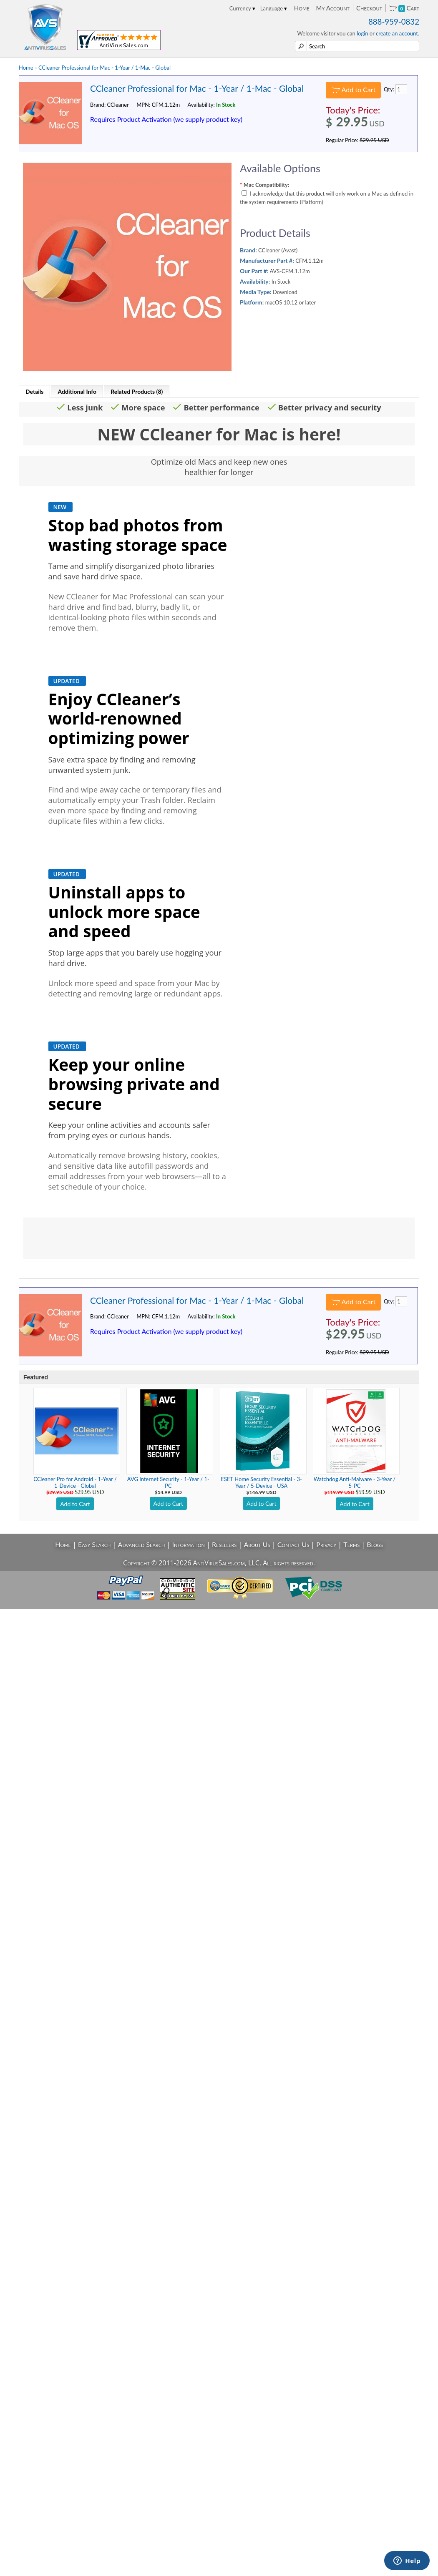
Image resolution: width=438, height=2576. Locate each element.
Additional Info (77, 391)
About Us (257, 1544)
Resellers (224, 1544)
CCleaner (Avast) (277, 250)
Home (302, 8)
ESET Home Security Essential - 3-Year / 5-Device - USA (261, 1482)
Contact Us (293, 1544)
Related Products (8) (137, 391)
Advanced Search (141, 1544)
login (362, 33)
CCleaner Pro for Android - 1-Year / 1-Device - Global (75, 1482)
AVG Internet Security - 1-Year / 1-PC (168, 1482)
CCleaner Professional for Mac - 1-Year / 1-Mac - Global (104, 67)
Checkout (369, 8)
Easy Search (94, 1544)
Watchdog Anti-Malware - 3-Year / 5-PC (354, 1482)
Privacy (326, 1544)
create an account (397, 33)
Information (188, 1544)
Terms (351, 1544)
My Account (333, 8)
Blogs (375, 1544)
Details (34, 391)
